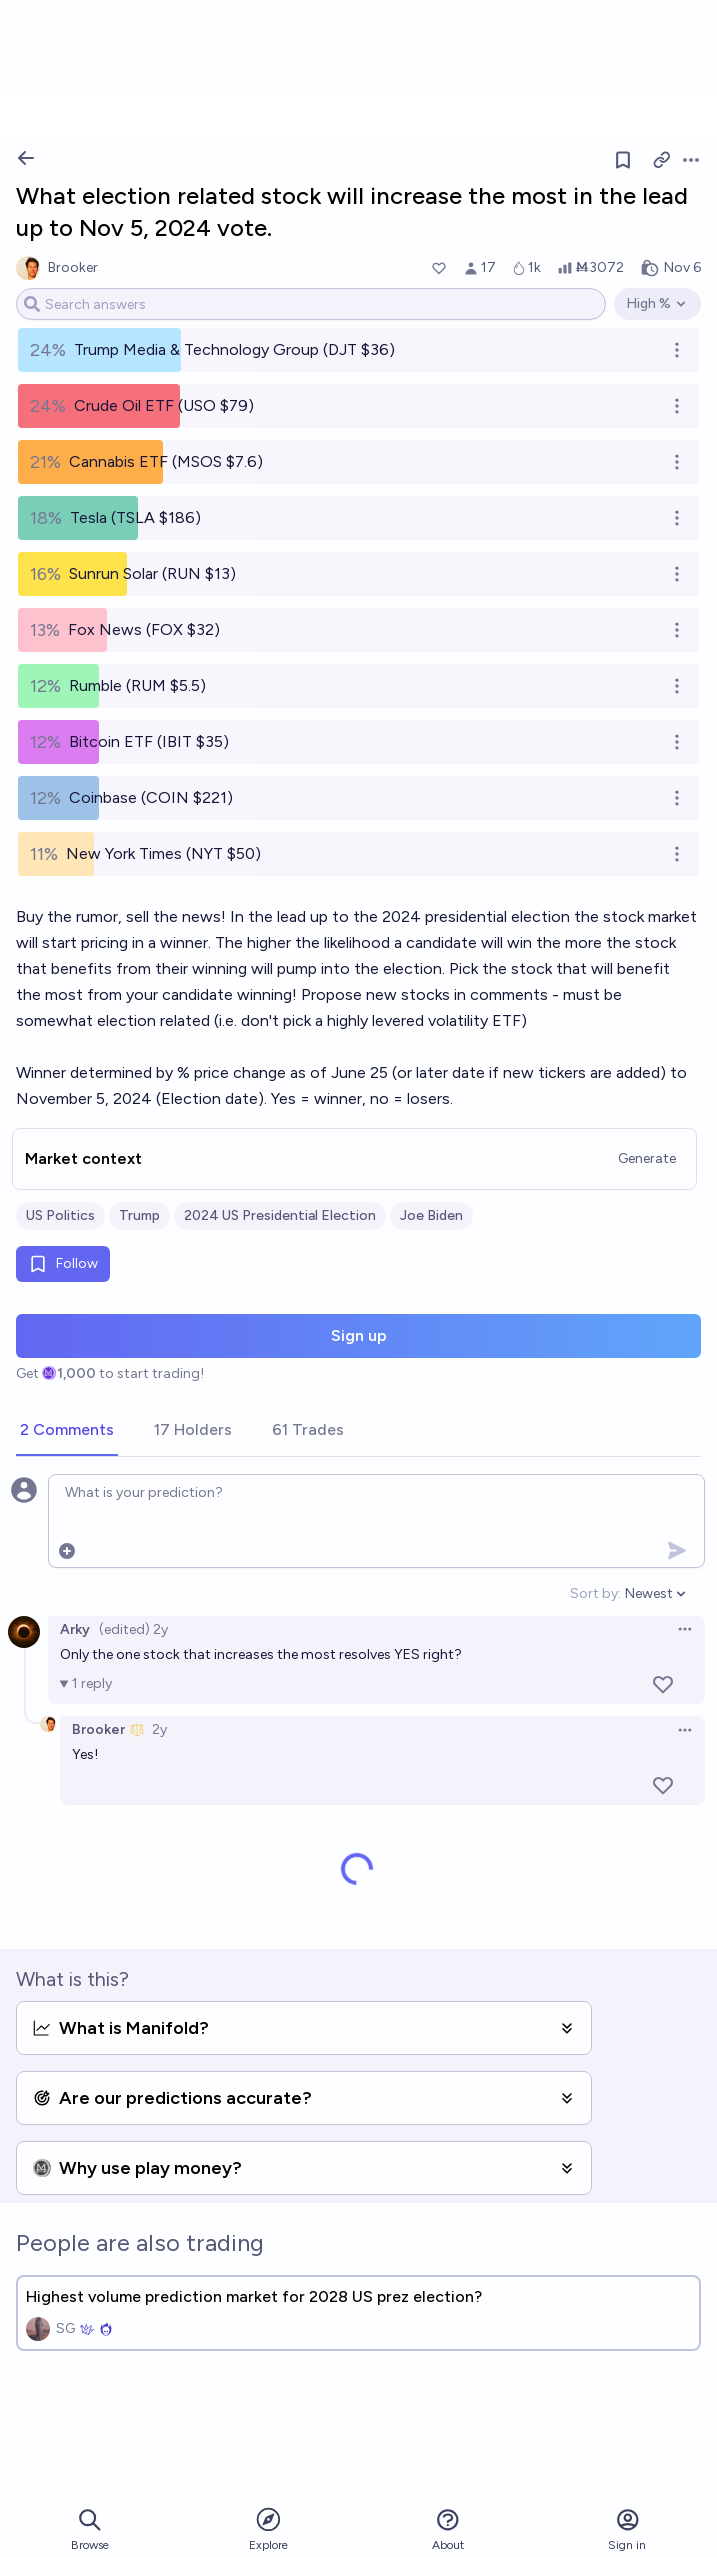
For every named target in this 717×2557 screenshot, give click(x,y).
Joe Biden (431, 1215)
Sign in (627, 2529)
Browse (90, 2529)
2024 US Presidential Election (280, 1215)
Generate (647, 1158)
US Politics (60, 1215)
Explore (268, 2528)
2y (159, 1729)
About (448, 2529)
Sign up (359, 1335)
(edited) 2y (133, 1629)
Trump (139, 1215)
